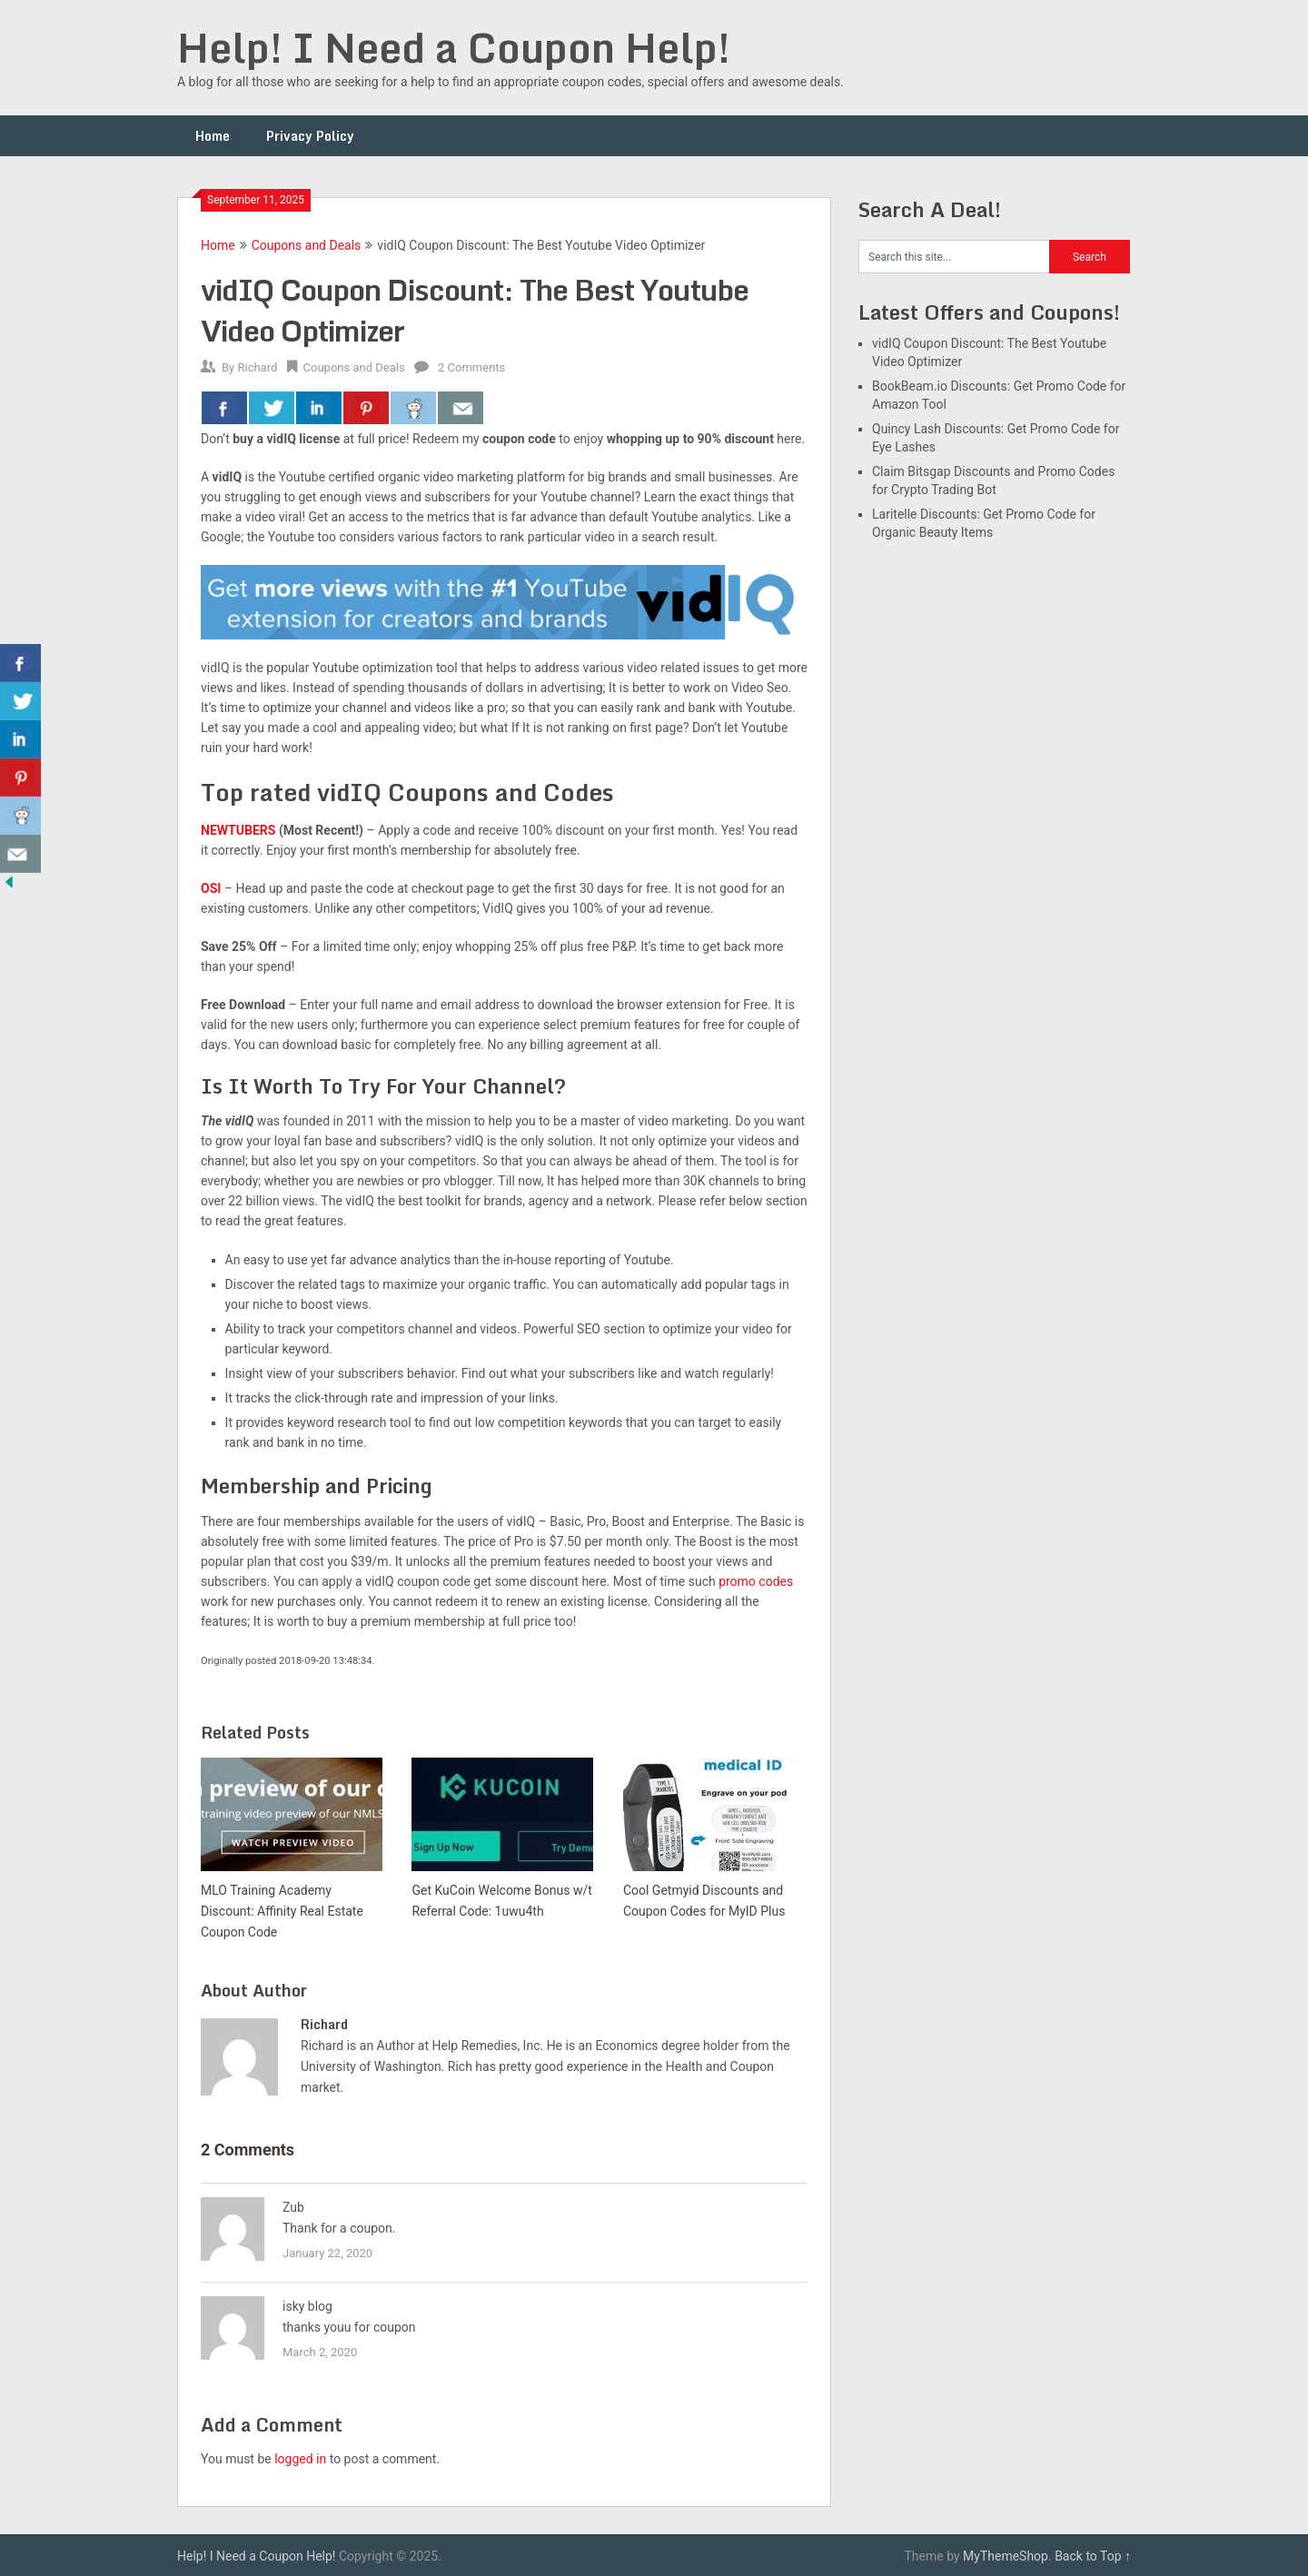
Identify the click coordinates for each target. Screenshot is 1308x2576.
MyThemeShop (1005, 2556)
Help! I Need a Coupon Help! (453, 47)
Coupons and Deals (307, 245)
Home (212, 135)
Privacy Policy (310, 135)
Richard (257, 367)
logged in (300, 2459)
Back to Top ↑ (1093, 2556)
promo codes (755, 1581)
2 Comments (471, 367)
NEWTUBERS (238, 830)
